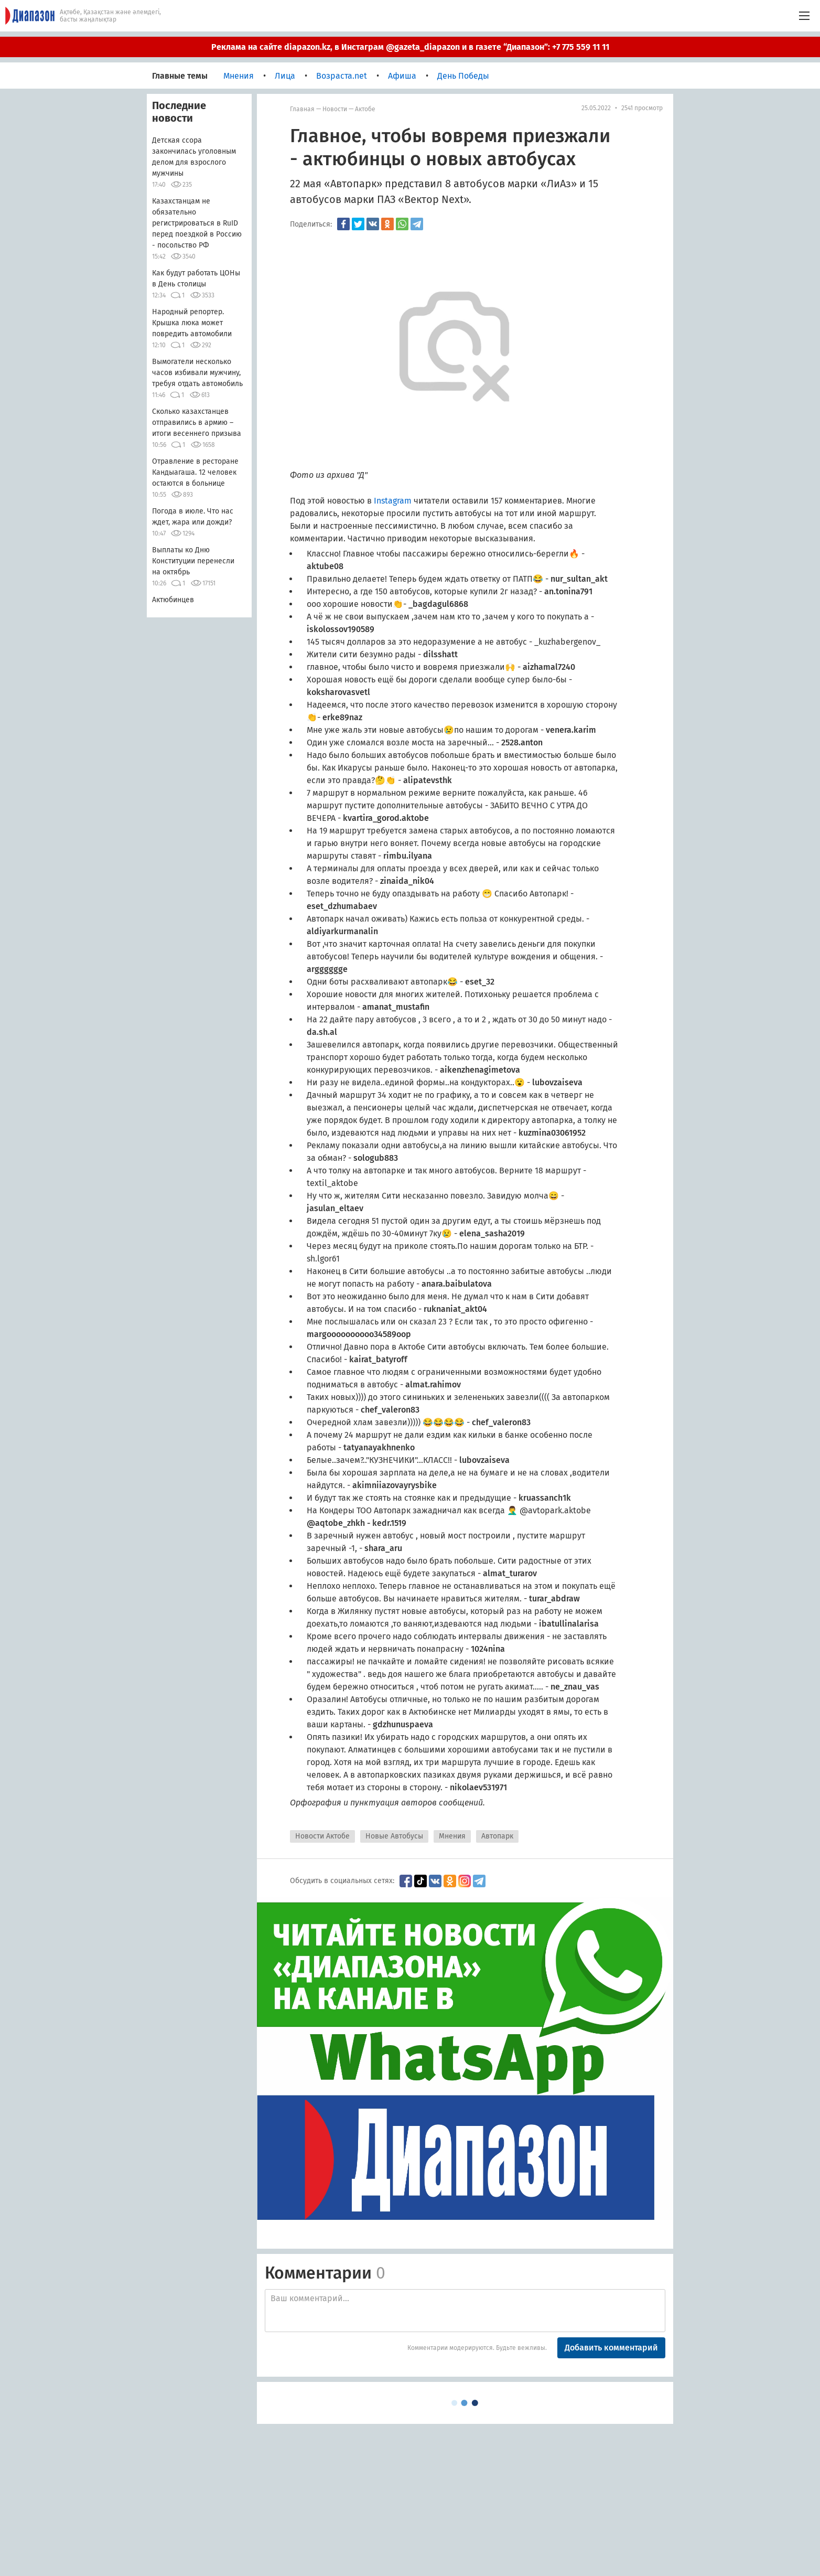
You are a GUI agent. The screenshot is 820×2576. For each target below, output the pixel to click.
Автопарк (497, 1836)
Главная (302, 109)
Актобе (365, 109)
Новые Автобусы (394, 1836)
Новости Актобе (322, 1836)
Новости (334, 109)
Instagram (394, 501)
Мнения (452, 1836)
